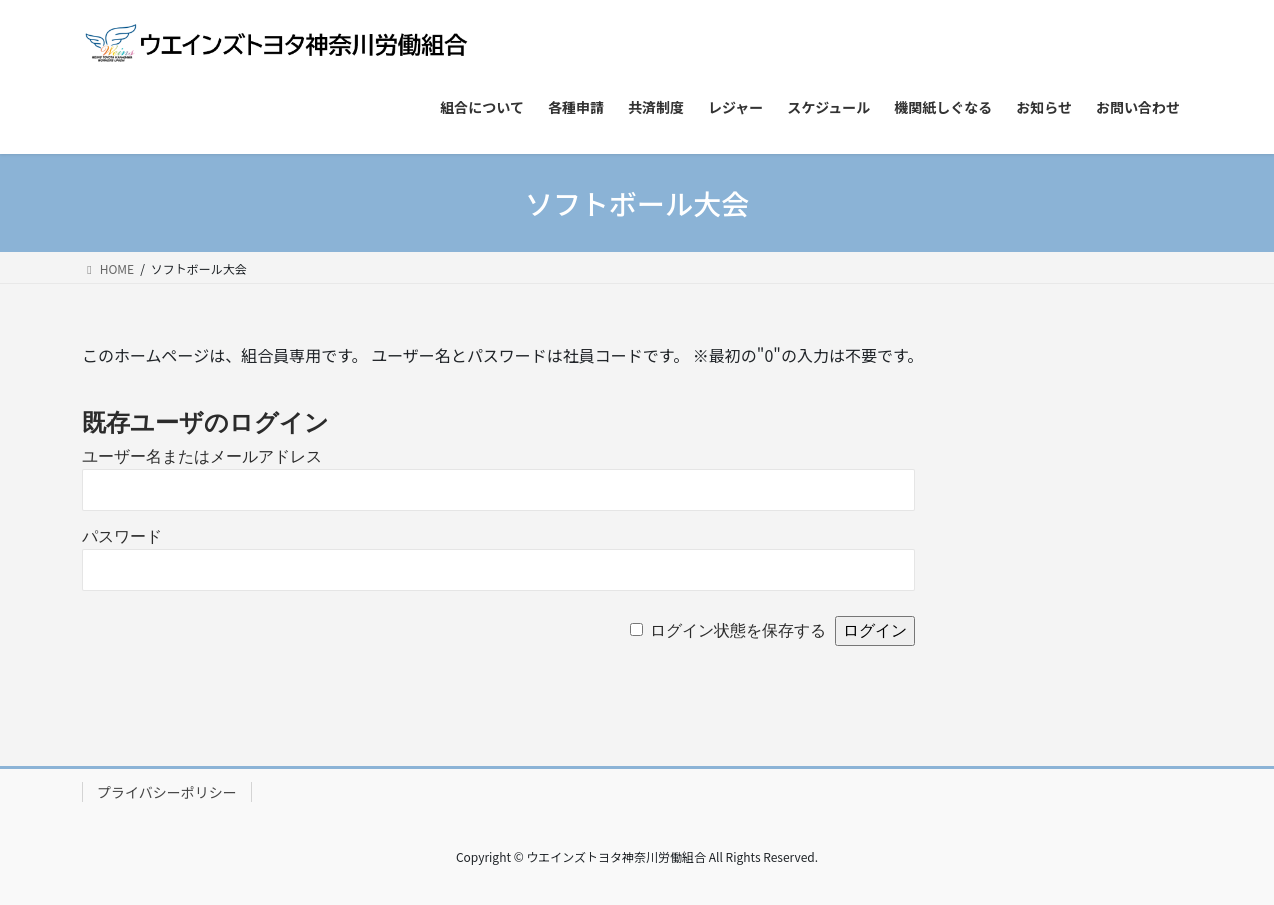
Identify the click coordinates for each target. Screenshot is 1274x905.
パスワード (122, 536)
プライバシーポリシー (167, 792)
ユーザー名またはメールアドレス (202, 456)
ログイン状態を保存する (738, 630)
